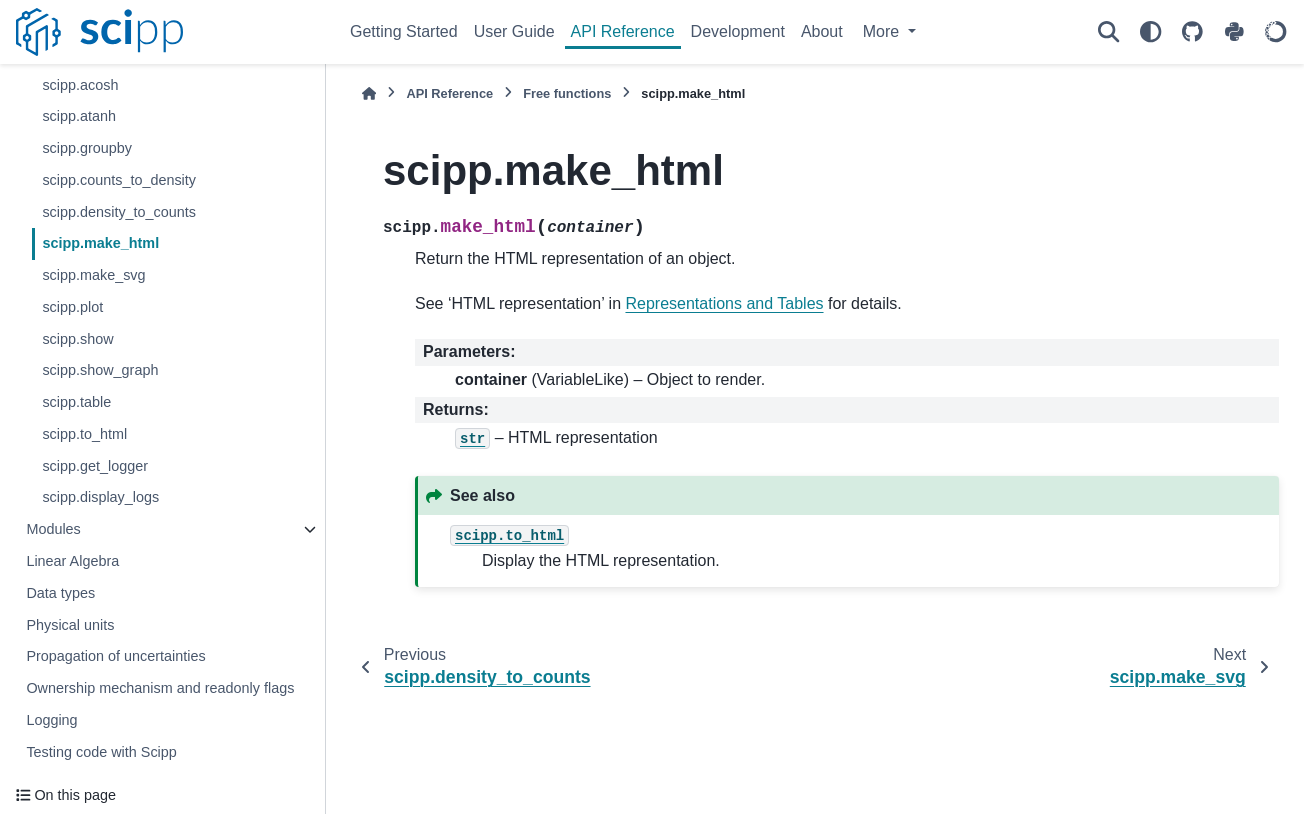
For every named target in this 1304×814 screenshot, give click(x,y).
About (822, 31)
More (883, 31)
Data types (60, 593)
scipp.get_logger (95, 466)
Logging (51, 720)
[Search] (1108, 32)
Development (738, 31)
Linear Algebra (72, 561)
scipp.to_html (84, 434)
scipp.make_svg (93, 275)
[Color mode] (1150, 32)
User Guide (514, 31)
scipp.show (77, 339)
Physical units (70, 625)
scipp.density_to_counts (119, 212)
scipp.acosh (80, 85)
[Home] (369, 93)
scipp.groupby (87, 148)
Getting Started (404, 31)
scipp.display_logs (100, 497)
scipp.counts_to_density (119, 180)
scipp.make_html (100, 243)
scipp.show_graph (100, 370)
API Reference (623, 31)
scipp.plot (72, 307)
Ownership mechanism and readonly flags (160, 688)
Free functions (567, 93)
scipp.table (76, 402)
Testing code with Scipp (101, 752)
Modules (53, 529)
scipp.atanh (79, 116)
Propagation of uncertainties (115, 656)
